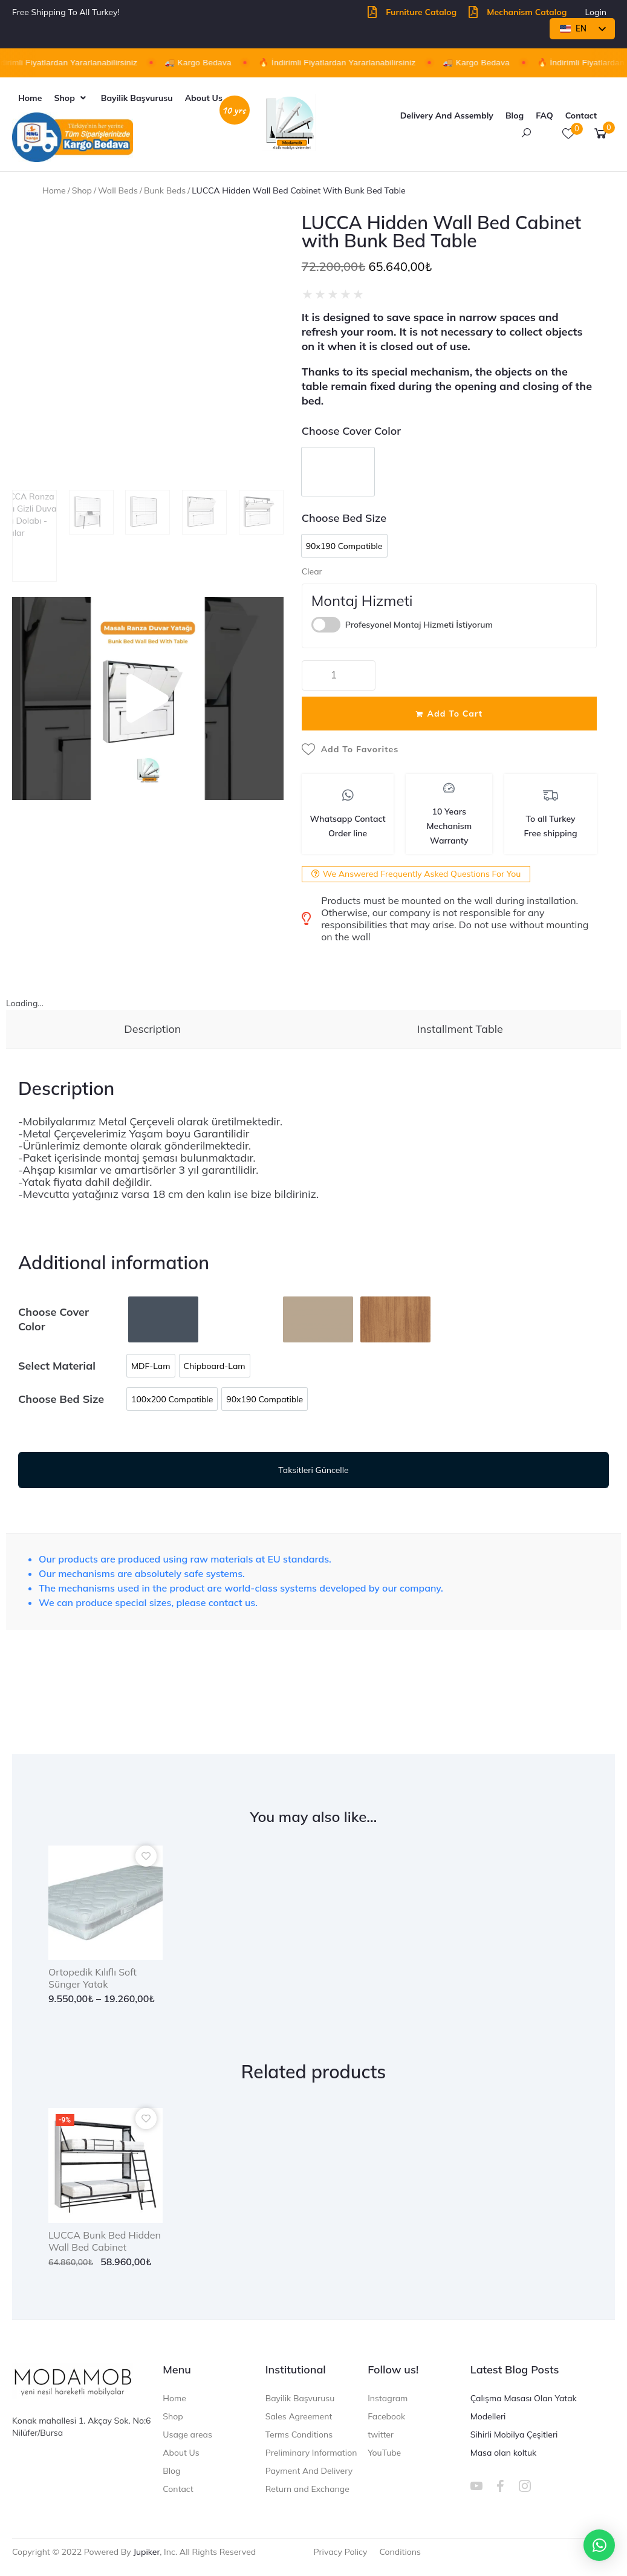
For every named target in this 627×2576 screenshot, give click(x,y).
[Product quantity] (338, 675)
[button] (71, 98)
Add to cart (455, 713)
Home (54, 190)
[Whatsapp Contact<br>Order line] (348, 794)
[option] (338, 471)
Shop (82, 190)
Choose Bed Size (344, 518)
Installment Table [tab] (460, 1029)
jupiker (146, 2551)
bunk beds (165, 190)
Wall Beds (118, 190)
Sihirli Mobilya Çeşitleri (514, 2434)
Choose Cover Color (351, 431)
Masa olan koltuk (503, 2452)
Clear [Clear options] (312, 571)
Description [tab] (152, 1029)
